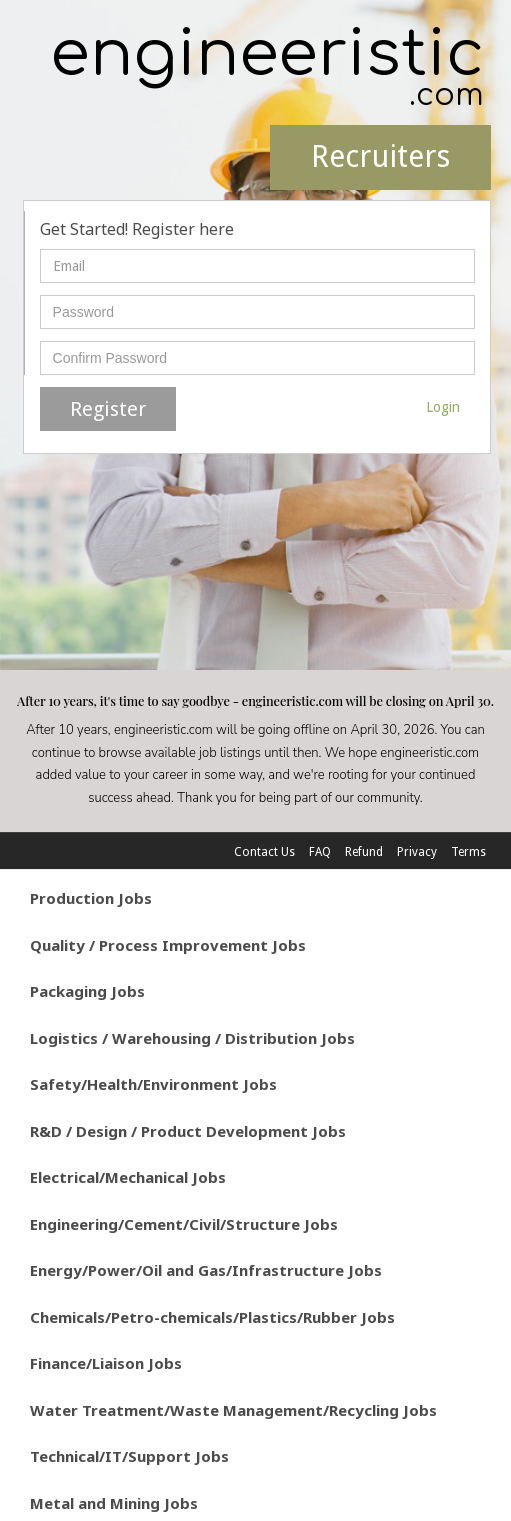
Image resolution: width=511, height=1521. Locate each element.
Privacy (417, 852)
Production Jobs (91, 898)
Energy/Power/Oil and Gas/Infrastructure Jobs (206, 1270)
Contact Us (264, 852)
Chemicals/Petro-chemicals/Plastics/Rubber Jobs (212, 1317)
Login (443, 407)
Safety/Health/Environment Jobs (153, 1084)
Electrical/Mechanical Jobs (128, 1177)
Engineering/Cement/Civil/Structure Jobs (184, 1224)
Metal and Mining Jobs (114, 1503)
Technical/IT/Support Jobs (129, 1456)
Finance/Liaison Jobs (106, 1363)
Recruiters (380, 156)
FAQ (320, 852)
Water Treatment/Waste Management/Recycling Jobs (233, 1410)
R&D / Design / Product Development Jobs (188, 1131)
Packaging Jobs (87, 991)
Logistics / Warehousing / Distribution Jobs (192, 1038)
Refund (364, 852)
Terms (468, 852)
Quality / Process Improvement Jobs (168, 945)
